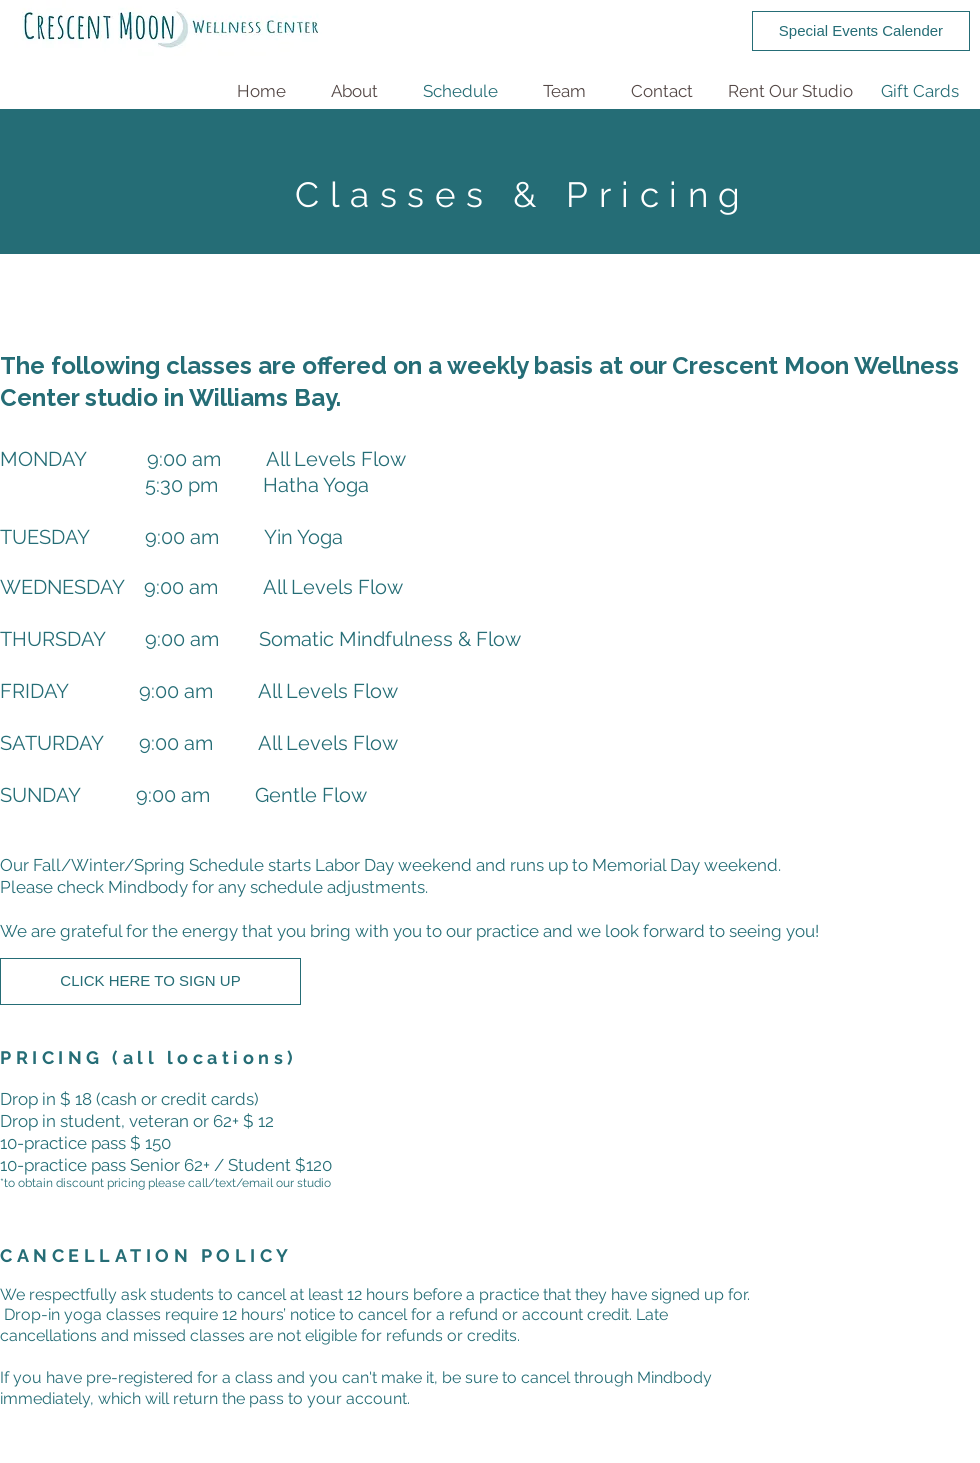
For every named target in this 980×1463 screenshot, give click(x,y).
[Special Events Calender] (861, 31)
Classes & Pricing (523, 194)
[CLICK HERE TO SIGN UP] (150, 981)
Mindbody (148, 887)
